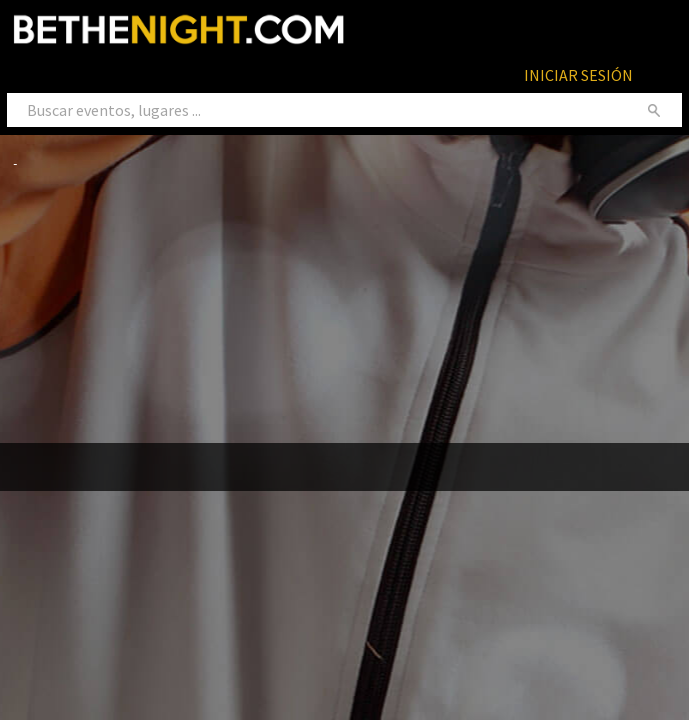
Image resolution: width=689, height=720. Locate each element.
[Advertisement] (351, 307)
